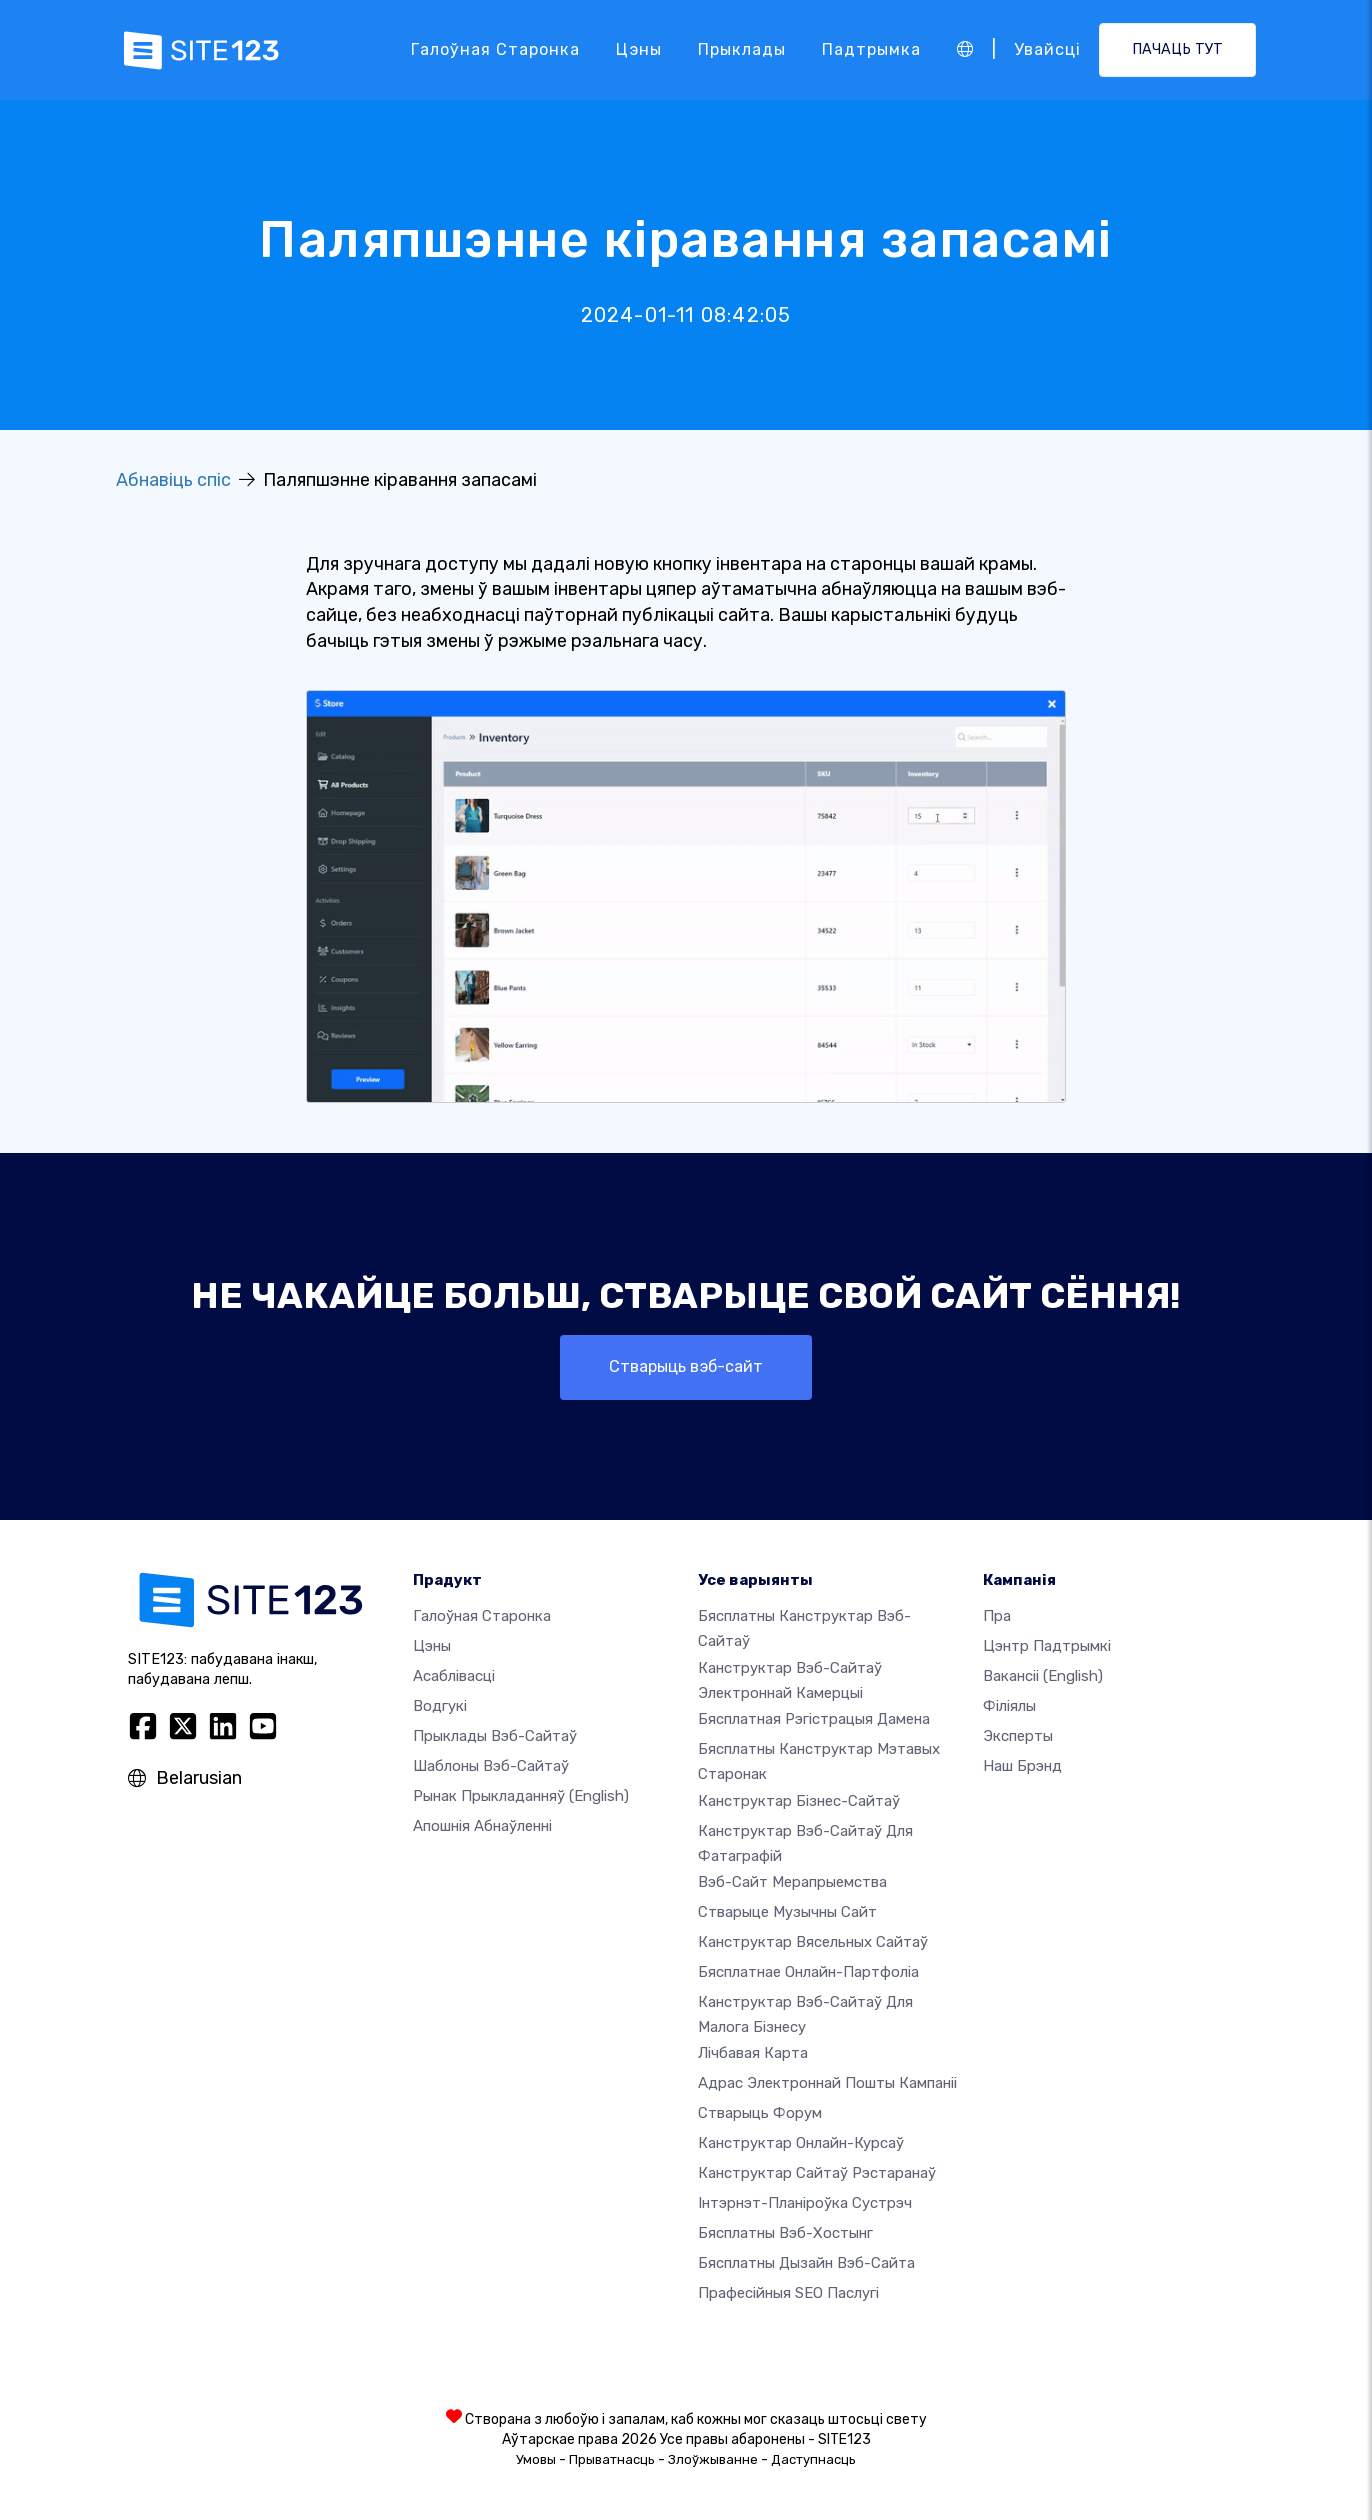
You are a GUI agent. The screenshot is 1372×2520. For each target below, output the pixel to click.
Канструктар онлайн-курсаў (801, 2143)
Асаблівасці (454, 1676)
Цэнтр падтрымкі (1047, 1646)
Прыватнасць (612, 2459)
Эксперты (1018, 1736)
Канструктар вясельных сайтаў (813, 1942)
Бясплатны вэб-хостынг (785, 2233)
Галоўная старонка (495, 49)
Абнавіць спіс (173, 480)
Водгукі (440, 1706)
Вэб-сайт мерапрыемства (792, 1882)
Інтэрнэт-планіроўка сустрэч (805, 2203)
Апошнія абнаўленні (482, 1826)
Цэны (639, 49)
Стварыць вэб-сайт (686, 1366)
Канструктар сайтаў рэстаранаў (817, 2173)
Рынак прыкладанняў (521, 1796)
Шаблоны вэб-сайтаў (491, 1766)
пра (997, 1616)
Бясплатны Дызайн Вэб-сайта (806, 2263)
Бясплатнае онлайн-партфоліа (808, 1972)
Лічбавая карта (753, 2053)
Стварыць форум (760, 2113)
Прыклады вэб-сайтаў (495, 1736)
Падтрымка (871, 49)
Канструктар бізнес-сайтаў (799, 1801)
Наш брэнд (1022, 1766)
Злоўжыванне (713, 2459)
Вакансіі (1043, 1676)
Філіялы (1009, 1706)
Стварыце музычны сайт (787, 1912)
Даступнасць (813, 2459)
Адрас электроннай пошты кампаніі (827, 2083)
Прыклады (742, 49)
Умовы (536, 2459)
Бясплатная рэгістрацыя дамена (814, 1719)
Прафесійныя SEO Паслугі (788, 2293)
